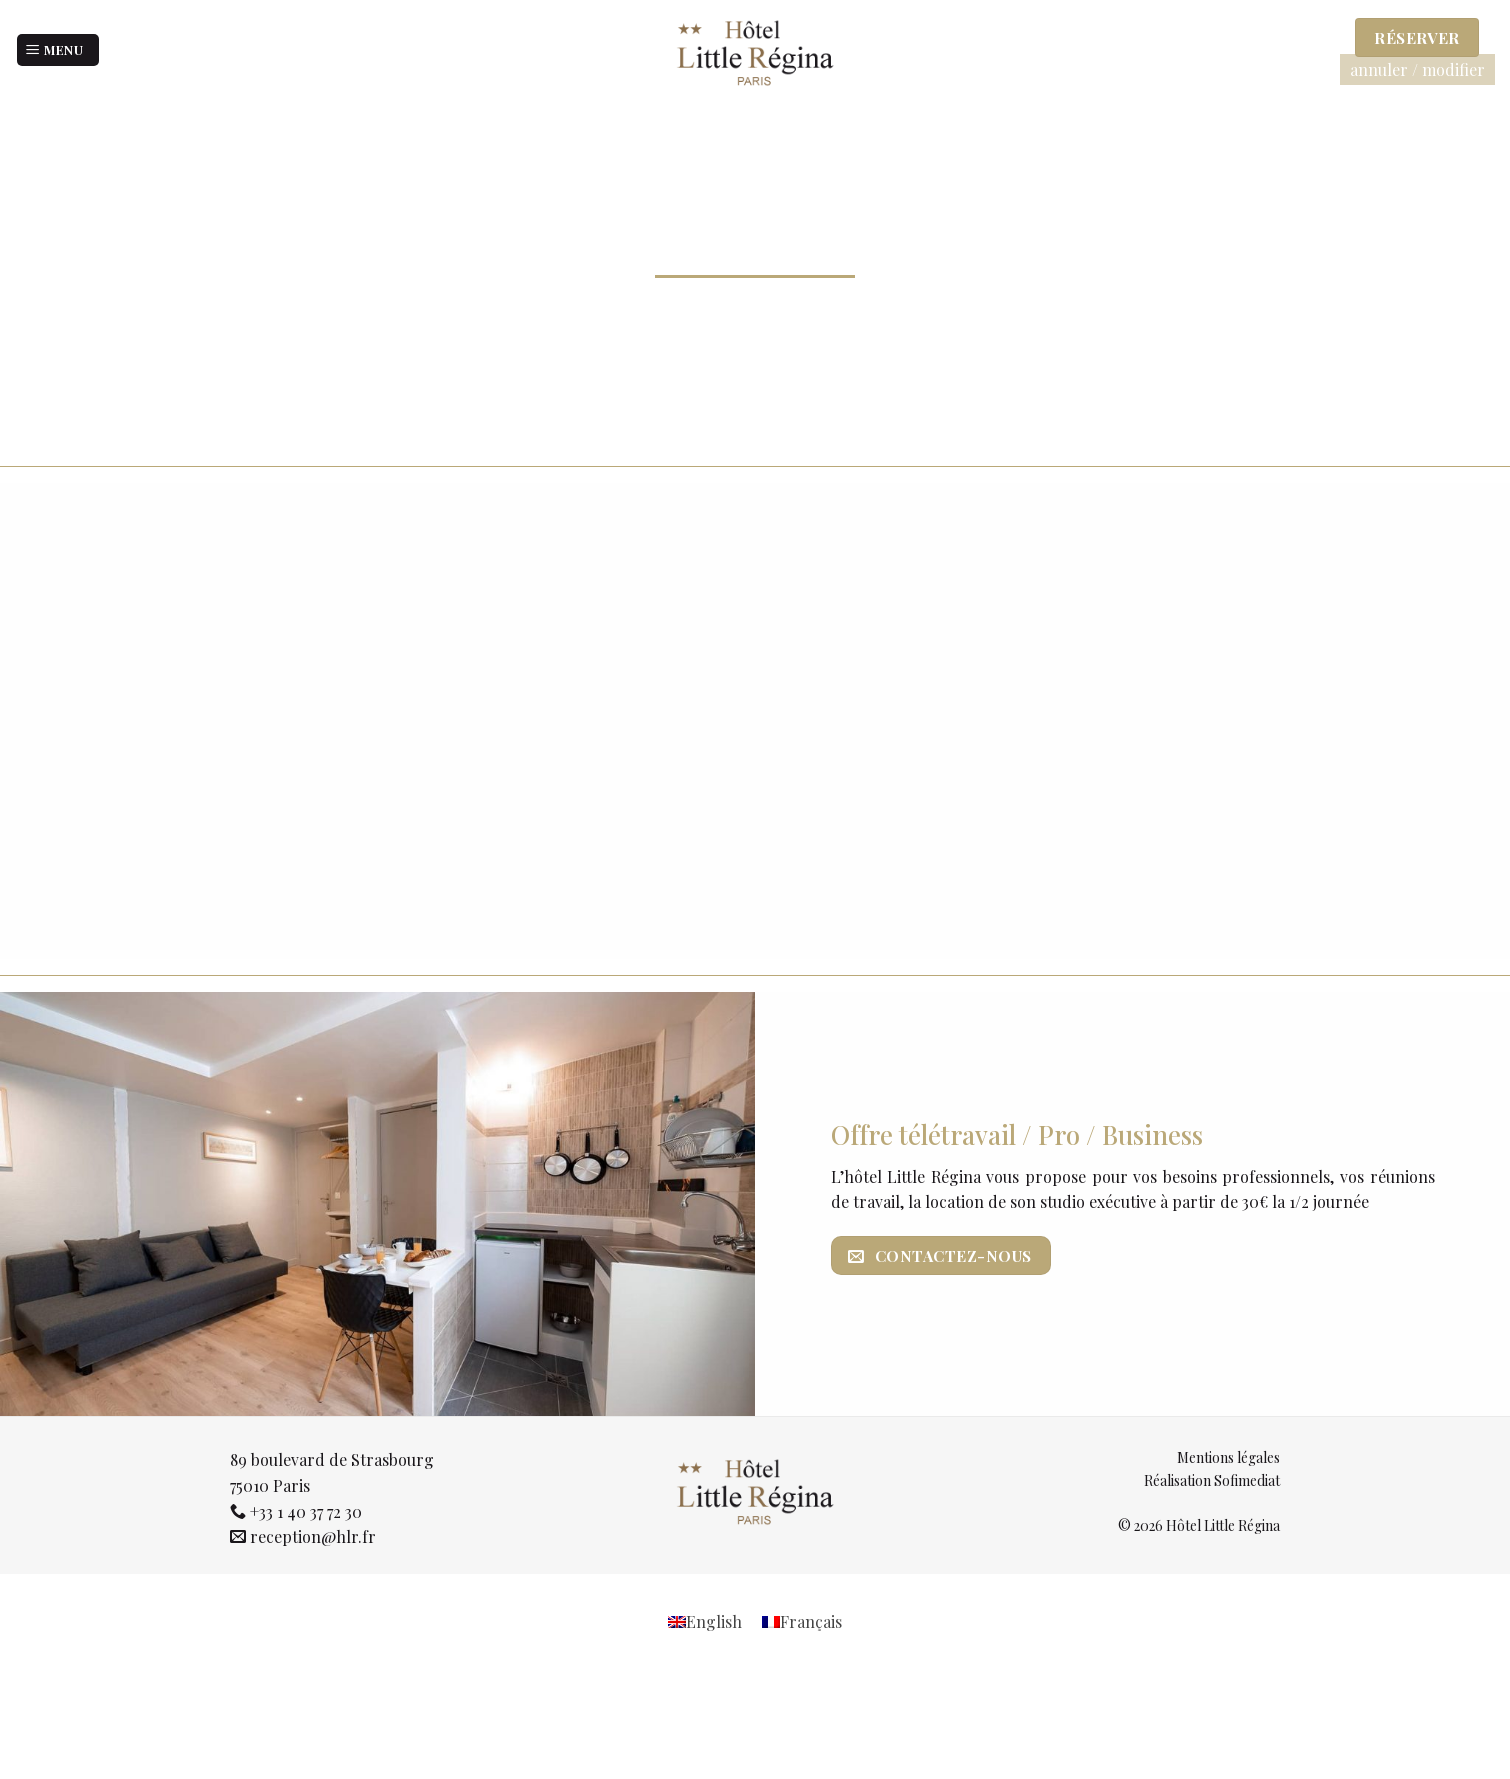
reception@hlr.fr (313, 1536)
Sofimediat (1247, 1480)
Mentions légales (1228, 1457)
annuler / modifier (1417, 69)
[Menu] (58, 50)
